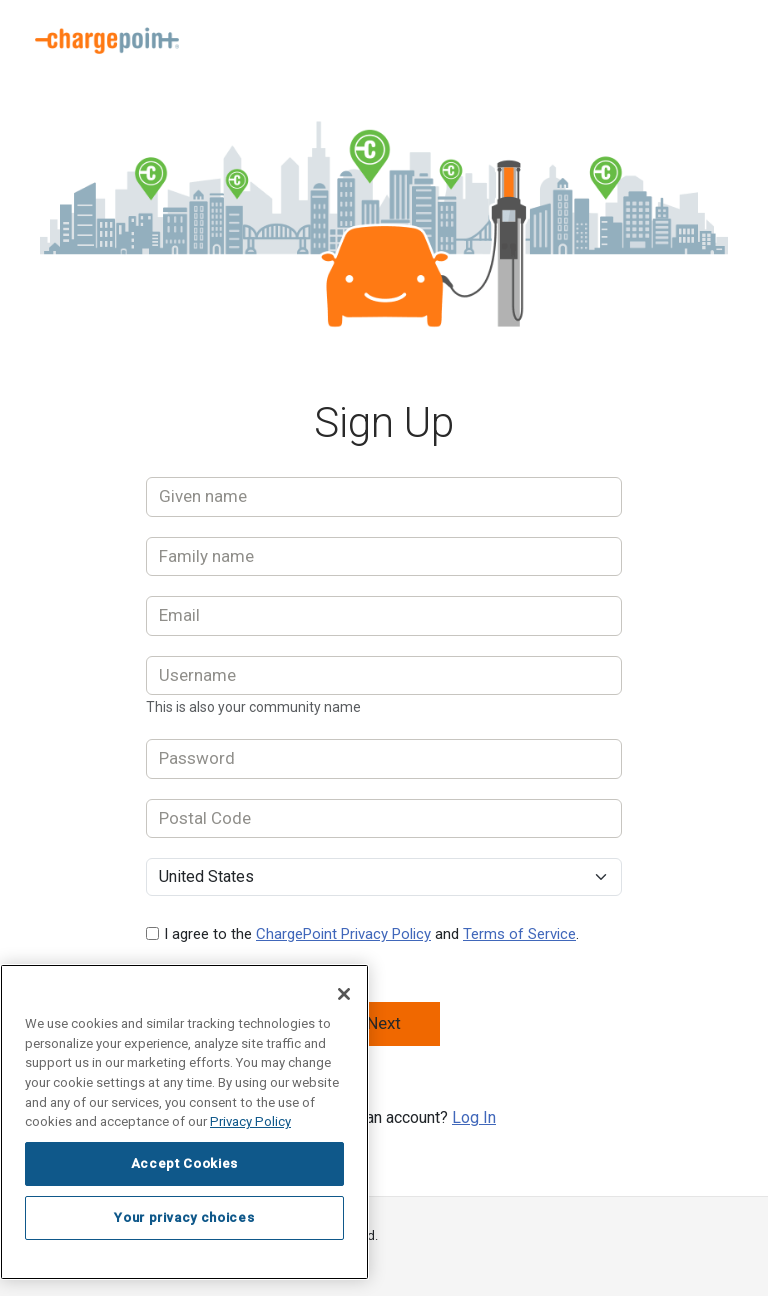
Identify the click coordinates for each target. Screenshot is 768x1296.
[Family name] (384, 557)
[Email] (384, 616)
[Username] (384, 676)
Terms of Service (519, 934)
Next (384, 1023)
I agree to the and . (371, 934)
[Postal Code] (384, 819)
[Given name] (384, 497)
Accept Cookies (184, 1163)
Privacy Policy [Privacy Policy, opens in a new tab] (250, 1121)
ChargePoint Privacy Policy (343, 934)
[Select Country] (384, 877)
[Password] (384, 759)
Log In (474, 1117)
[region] (184, 1122)
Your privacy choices (184, 1217)
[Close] (344, 994)
